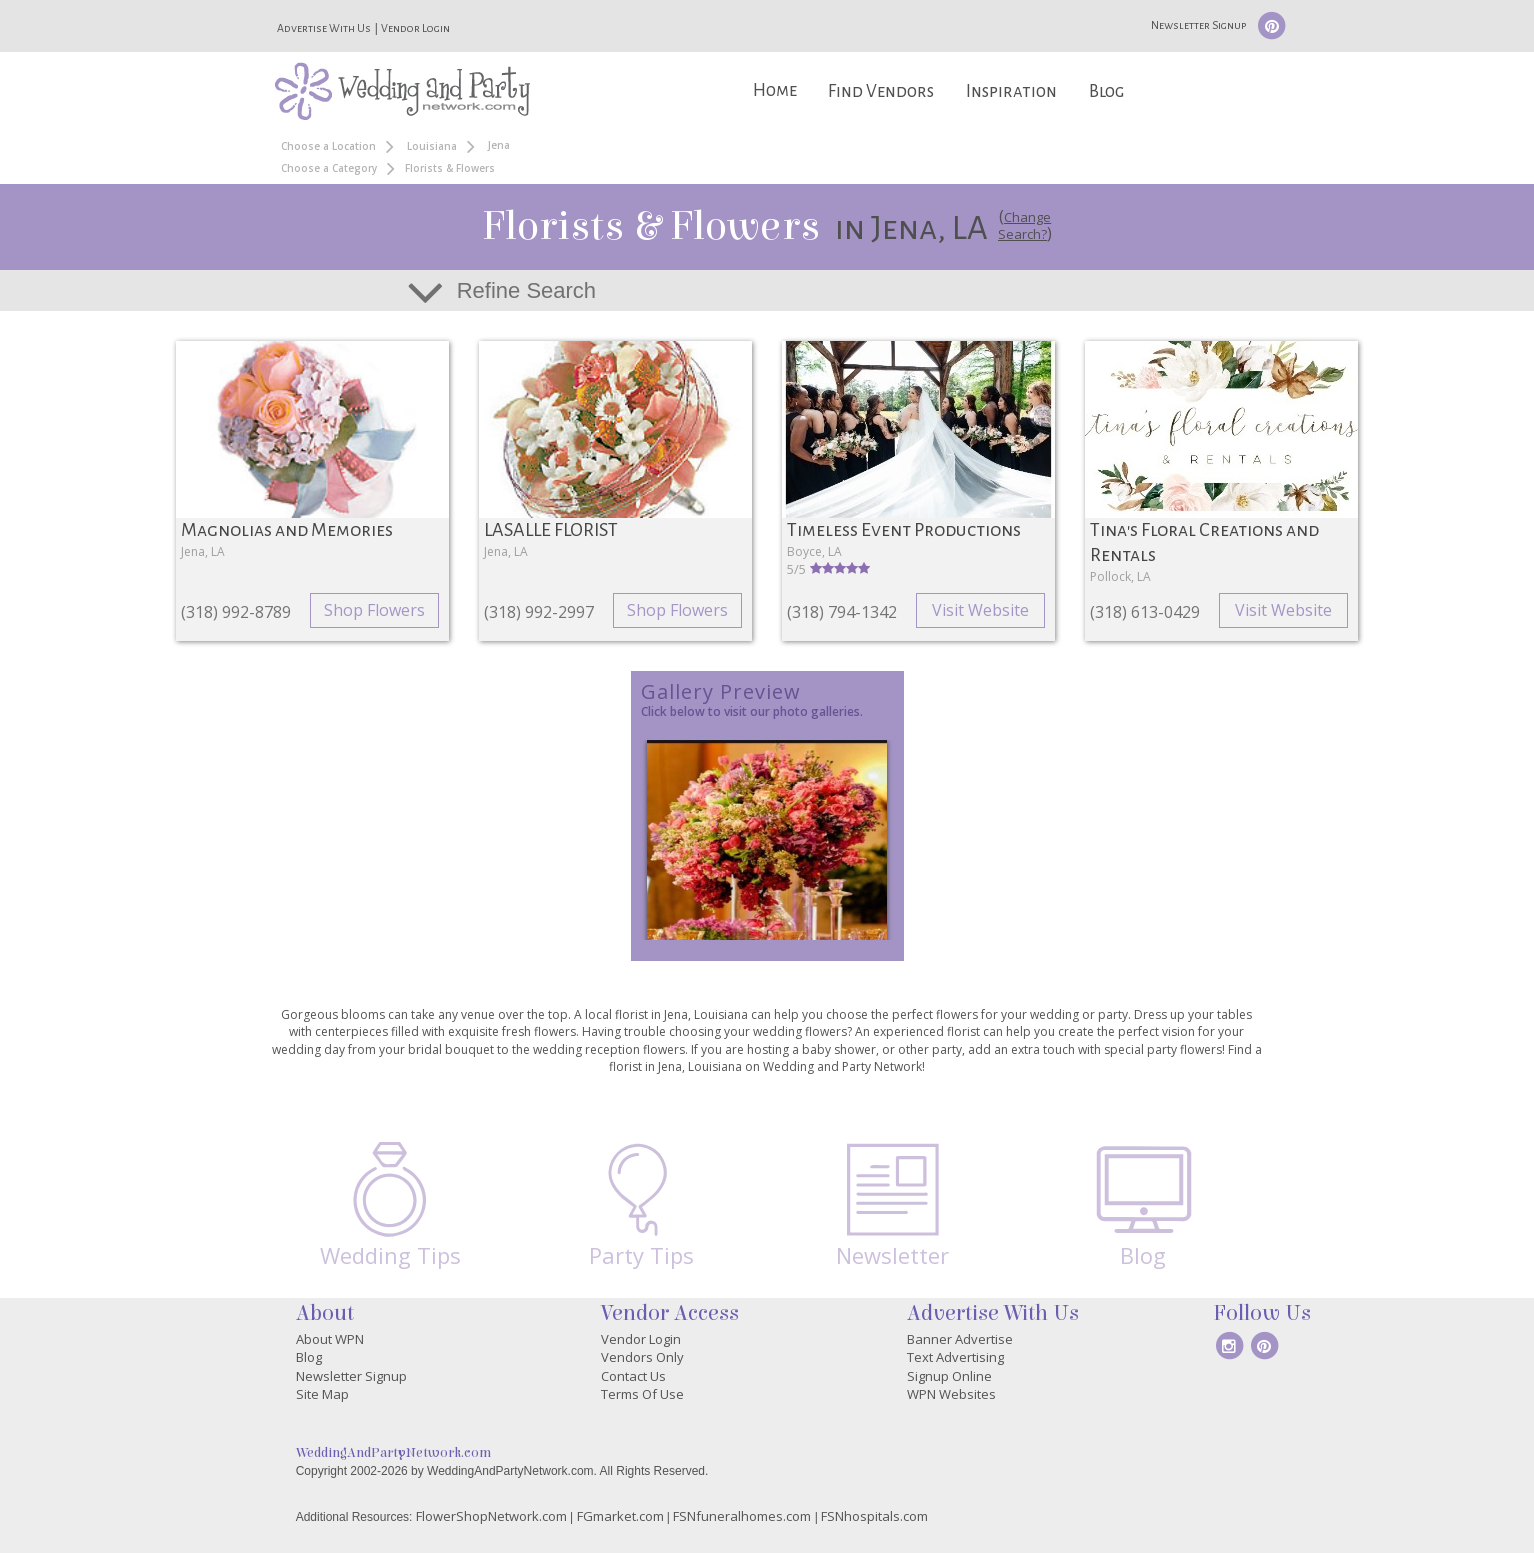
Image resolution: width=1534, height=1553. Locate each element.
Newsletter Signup (1198, 25)
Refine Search (526, 290)
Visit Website (980, 610)
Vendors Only (642, 1357)
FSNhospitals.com (874, 1516)
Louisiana (432, 146)
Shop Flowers (374, 610)
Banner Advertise (960, 1339)
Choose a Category (329, 168)
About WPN (330, 1339)
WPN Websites (951, 1394)
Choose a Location (328, 146)
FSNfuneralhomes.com (742, 1516)
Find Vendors (881, 91)
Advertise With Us (324, 28)
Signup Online (949, 1376)
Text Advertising (955, 1357)
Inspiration (1011, 91)
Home (775, 90)
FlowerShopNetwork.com (491, 1516)
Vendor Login (415, 28)
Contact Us (633, 1376)
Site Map (322, 1394)
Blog (1106, 91)
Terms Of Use (642, 1394)
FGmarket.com (620, 1516)
